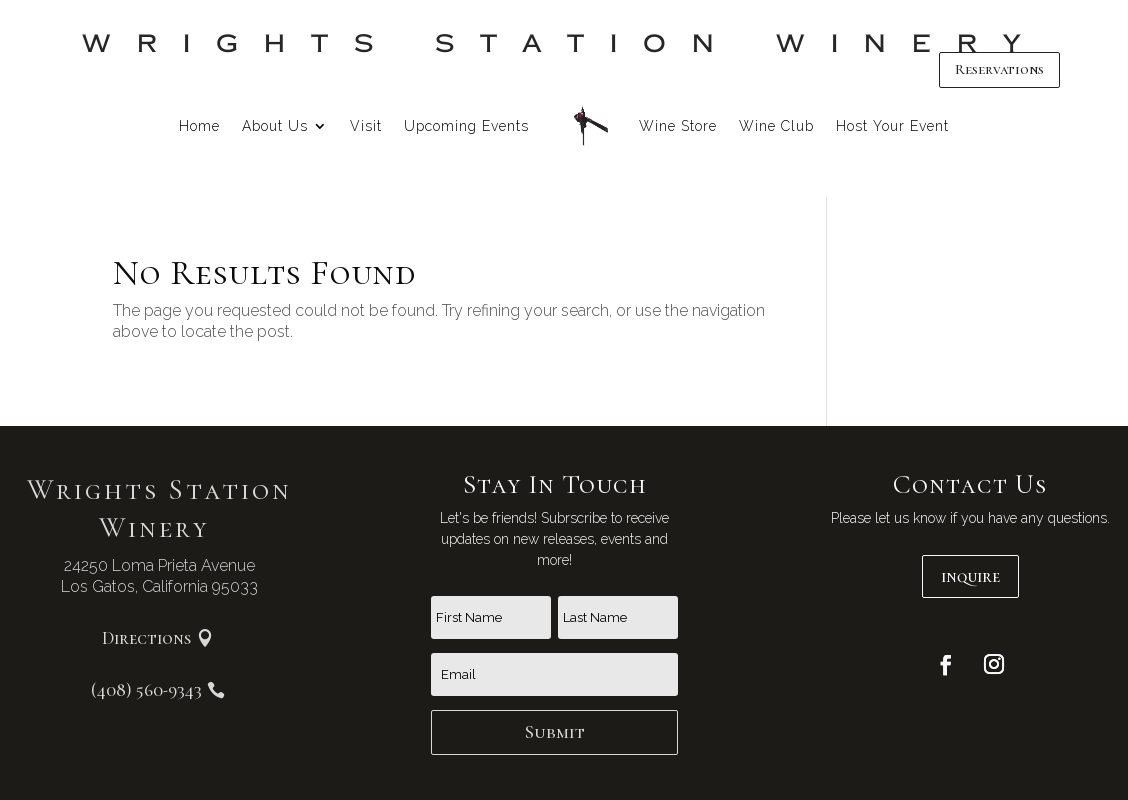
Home (199, 126)
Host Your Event (892, 126)
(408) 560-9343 (146, 690)
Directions (146, 638)
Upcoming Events (466, 126)
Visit (366, 126)
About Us (275, 126)
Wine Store (678, 126)
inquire (970, 576)
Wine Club (776, 126)
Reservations (999, 69)
